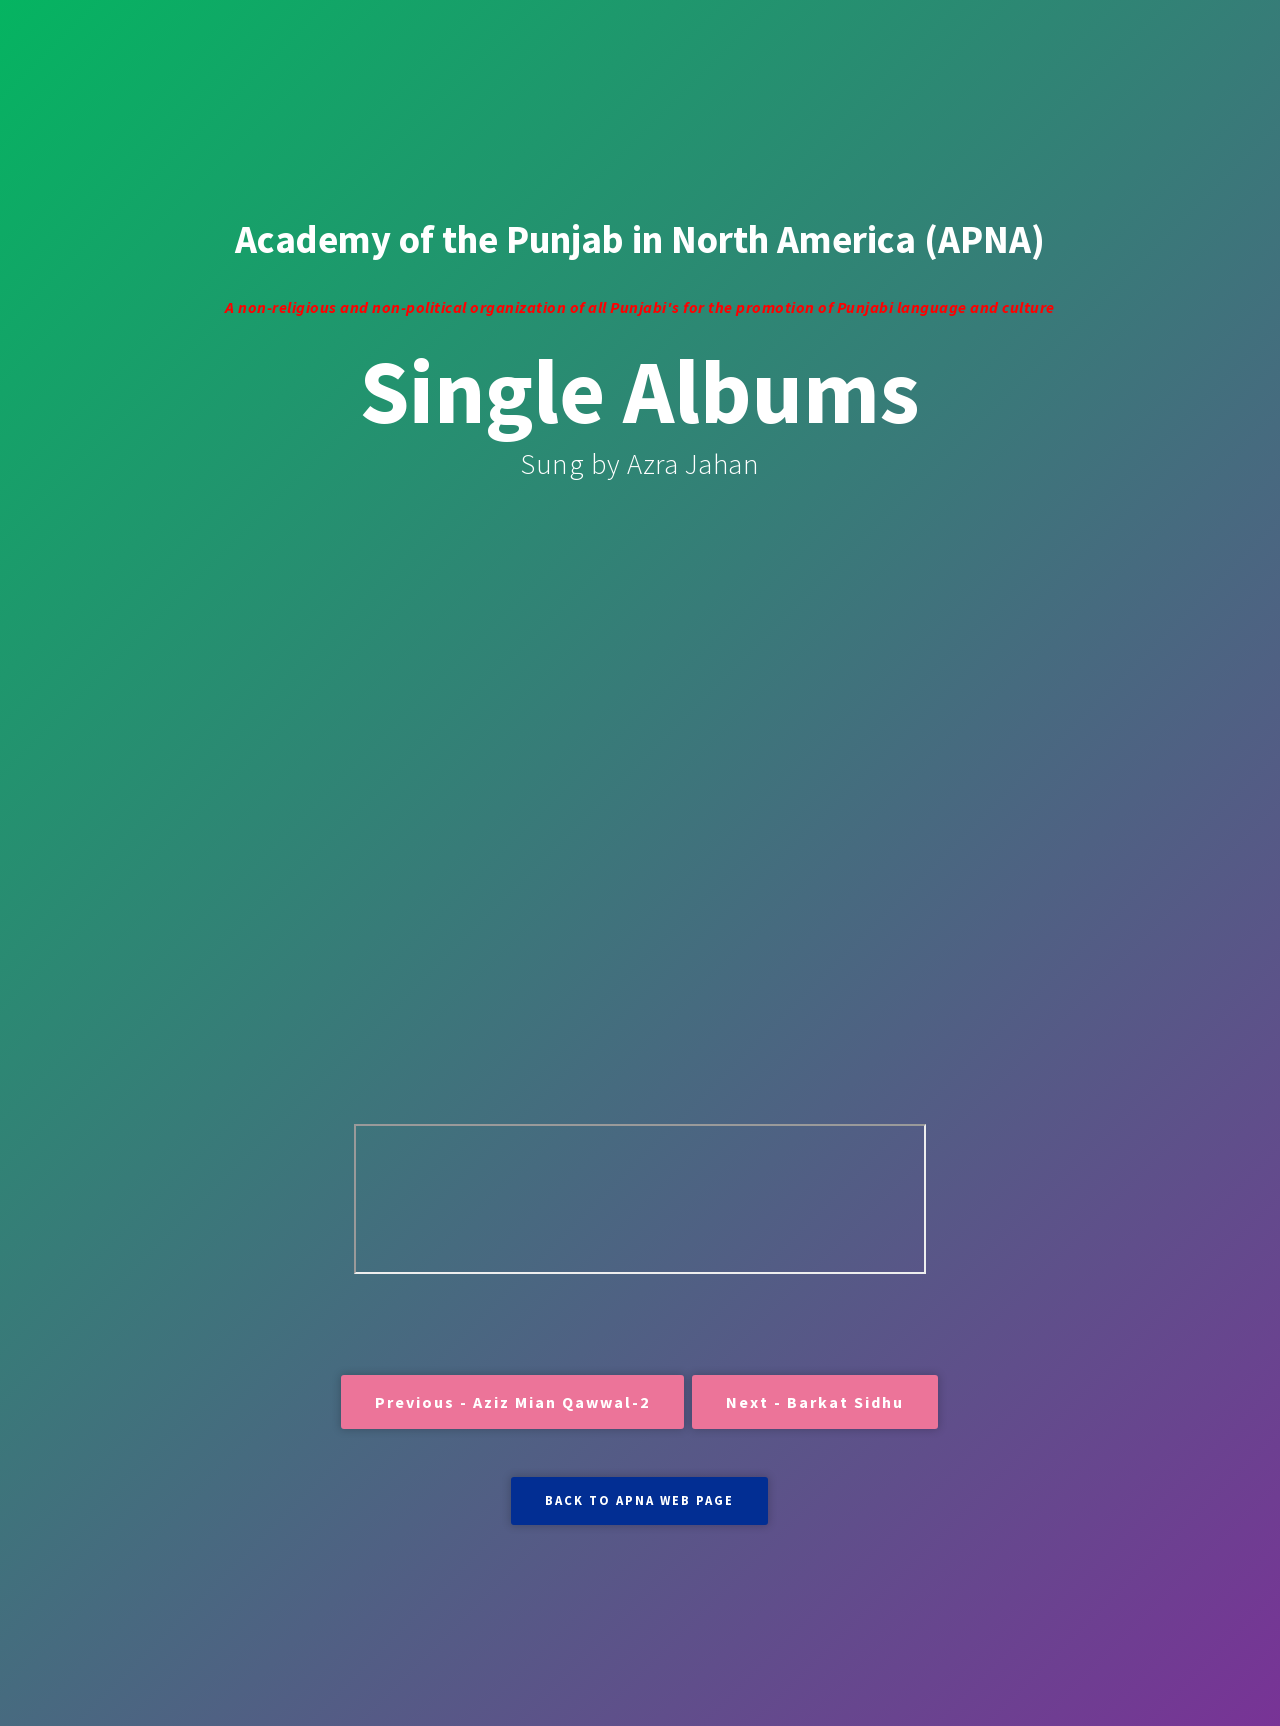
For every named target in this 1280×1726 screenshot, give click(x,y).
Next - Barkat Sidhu (815, 1402)
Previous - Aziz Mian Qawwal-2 (512, 1402)
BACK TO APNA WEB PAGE (639, 1500)
